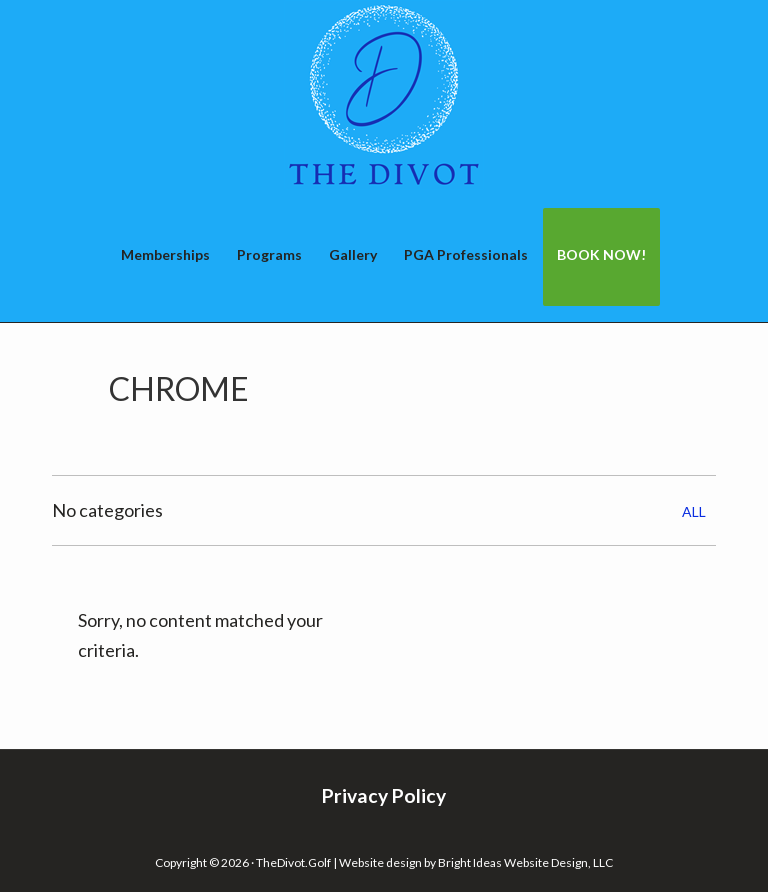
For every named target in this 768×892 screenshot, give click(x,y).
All (694, 511)
